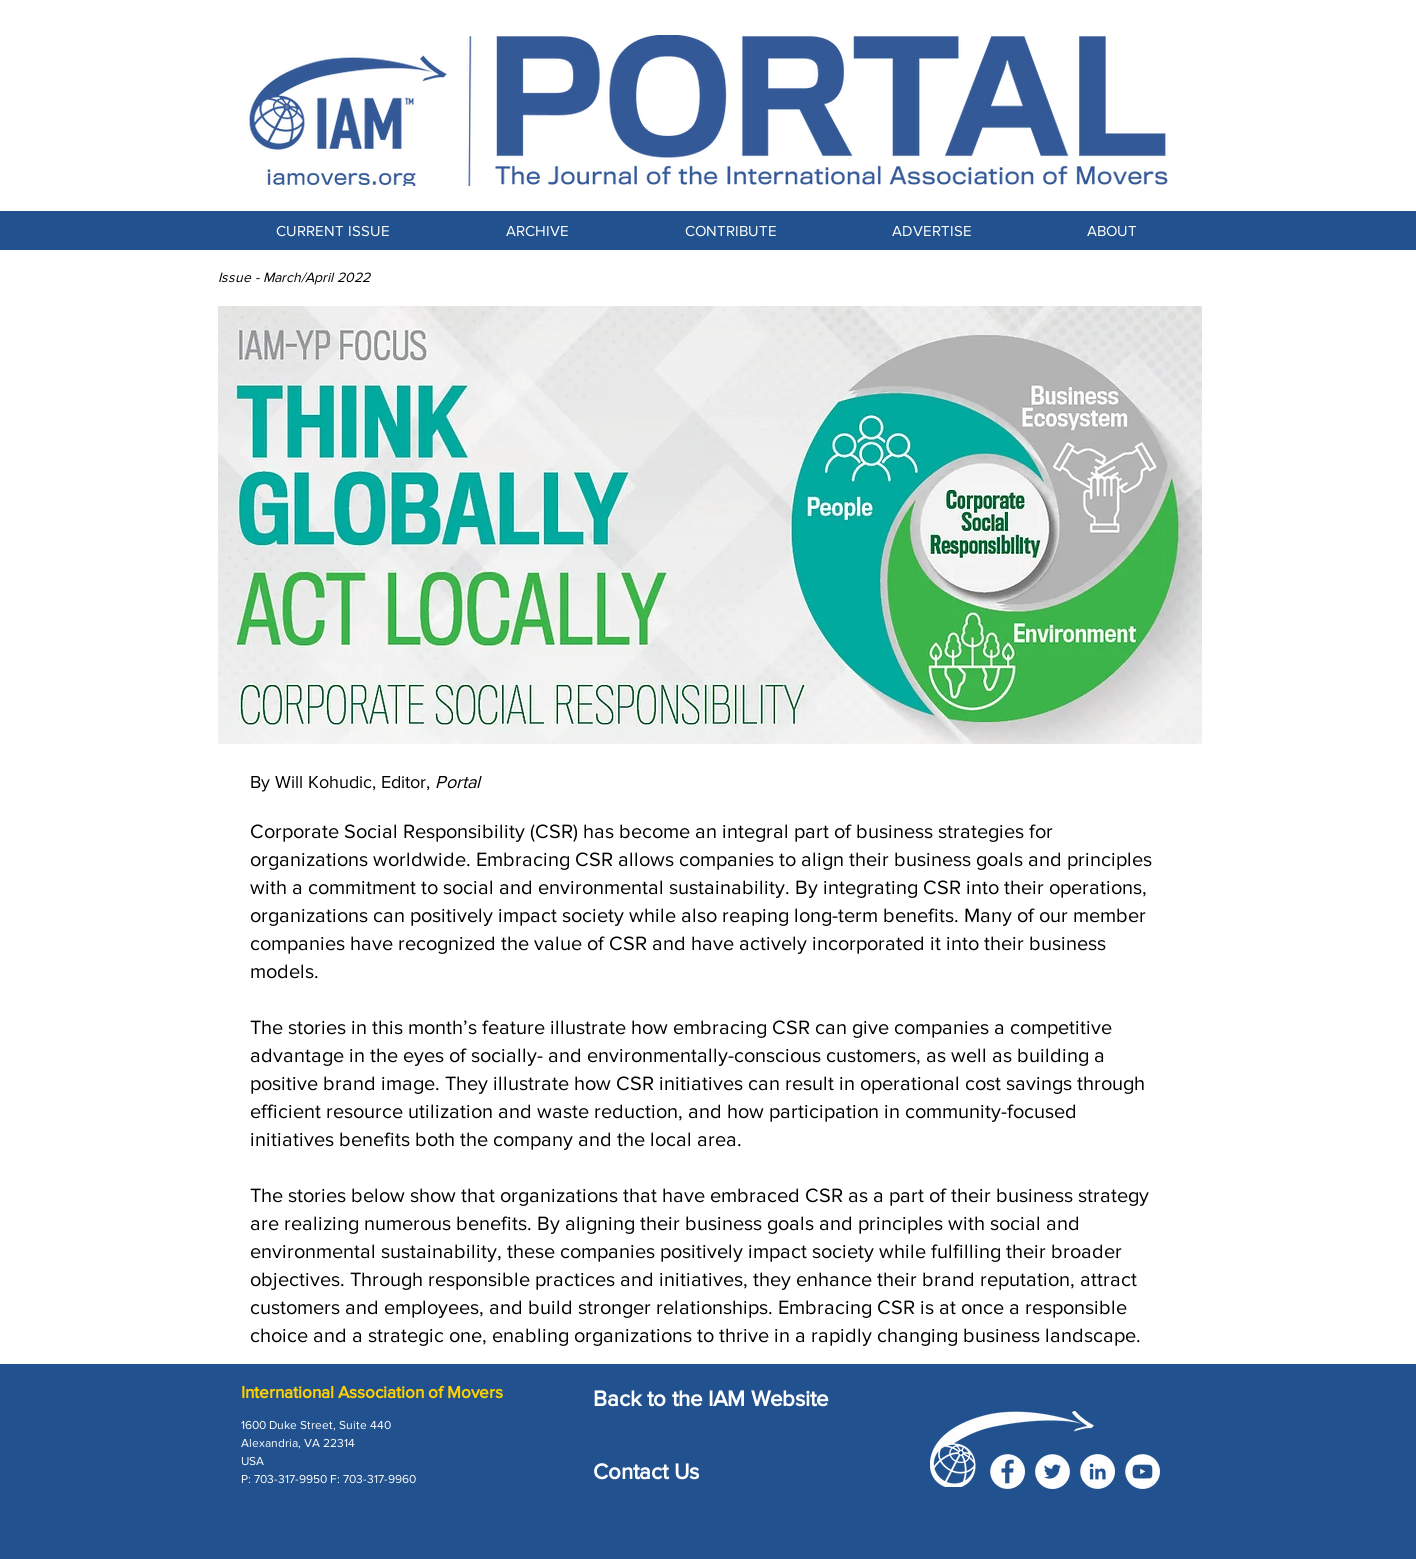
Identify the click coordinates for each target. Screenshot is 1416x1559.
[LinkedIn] (1097, 1471)
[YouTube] (1142, 1471)
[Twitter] (1052, 1471)
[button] (730, 230)
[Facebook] (1007, 1471)
